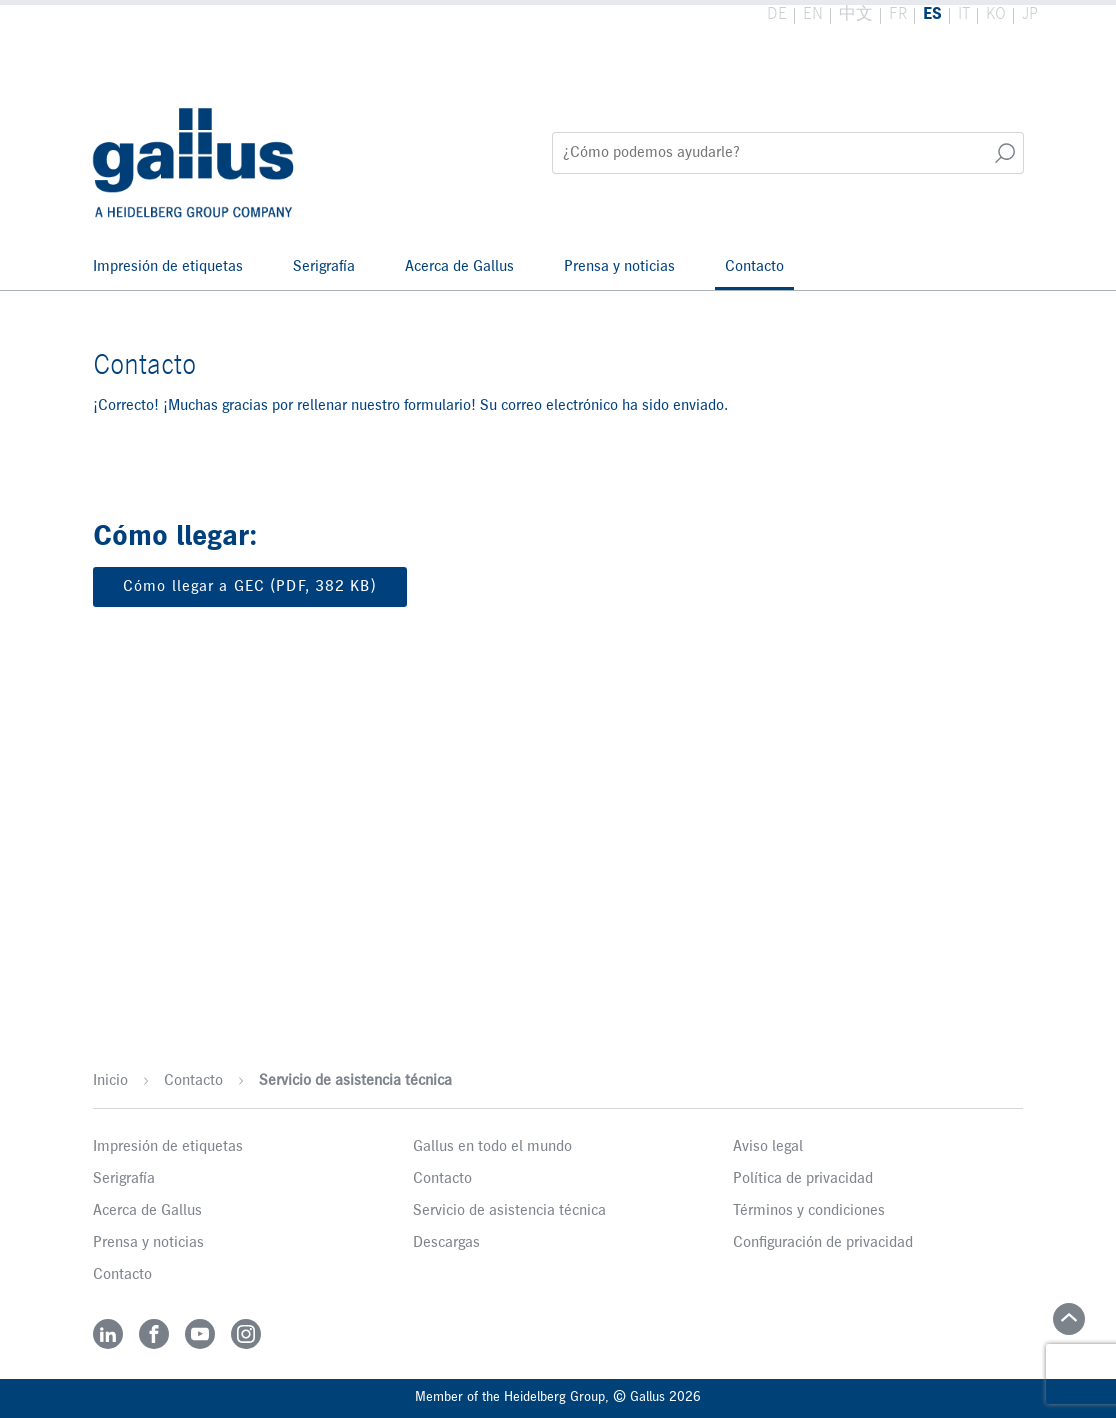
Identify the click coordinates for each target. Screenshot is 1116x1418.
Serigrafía (324, 267)
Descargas (446, 1243)
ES (932, 14)
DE (777, 14)
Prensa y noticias (619, 267)
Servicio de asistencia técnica (355, 1081)
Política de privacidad (803, 1179)
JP (1030, 14)
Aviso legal (768, 1147)
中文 (856, 14)
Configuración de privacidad (823, 1243)
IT (964, 14)
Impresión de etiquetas (168, 267)
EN (813, 14)
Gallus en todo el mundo (492, 1147)
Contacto (754, 267)
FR (898, 14)
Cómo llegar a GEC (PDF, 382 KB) (250, 587)
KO (996, 14)
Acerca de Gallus (459, 267)
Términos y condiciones (809, 1211)
